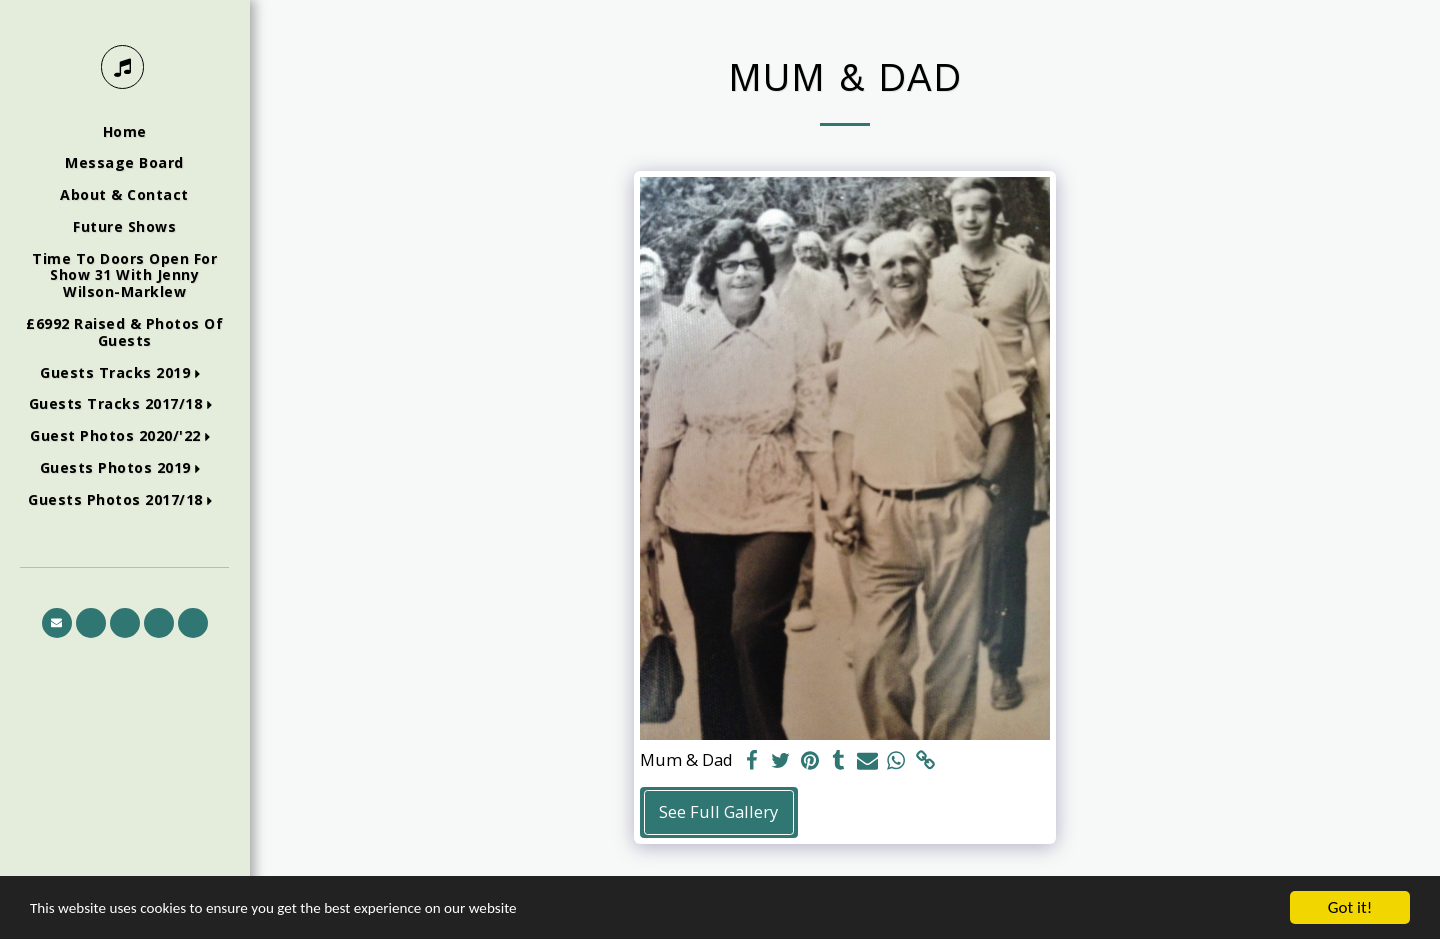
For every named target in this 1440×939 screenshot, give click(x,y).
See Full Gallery (718, 811)
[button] (124, 373)
